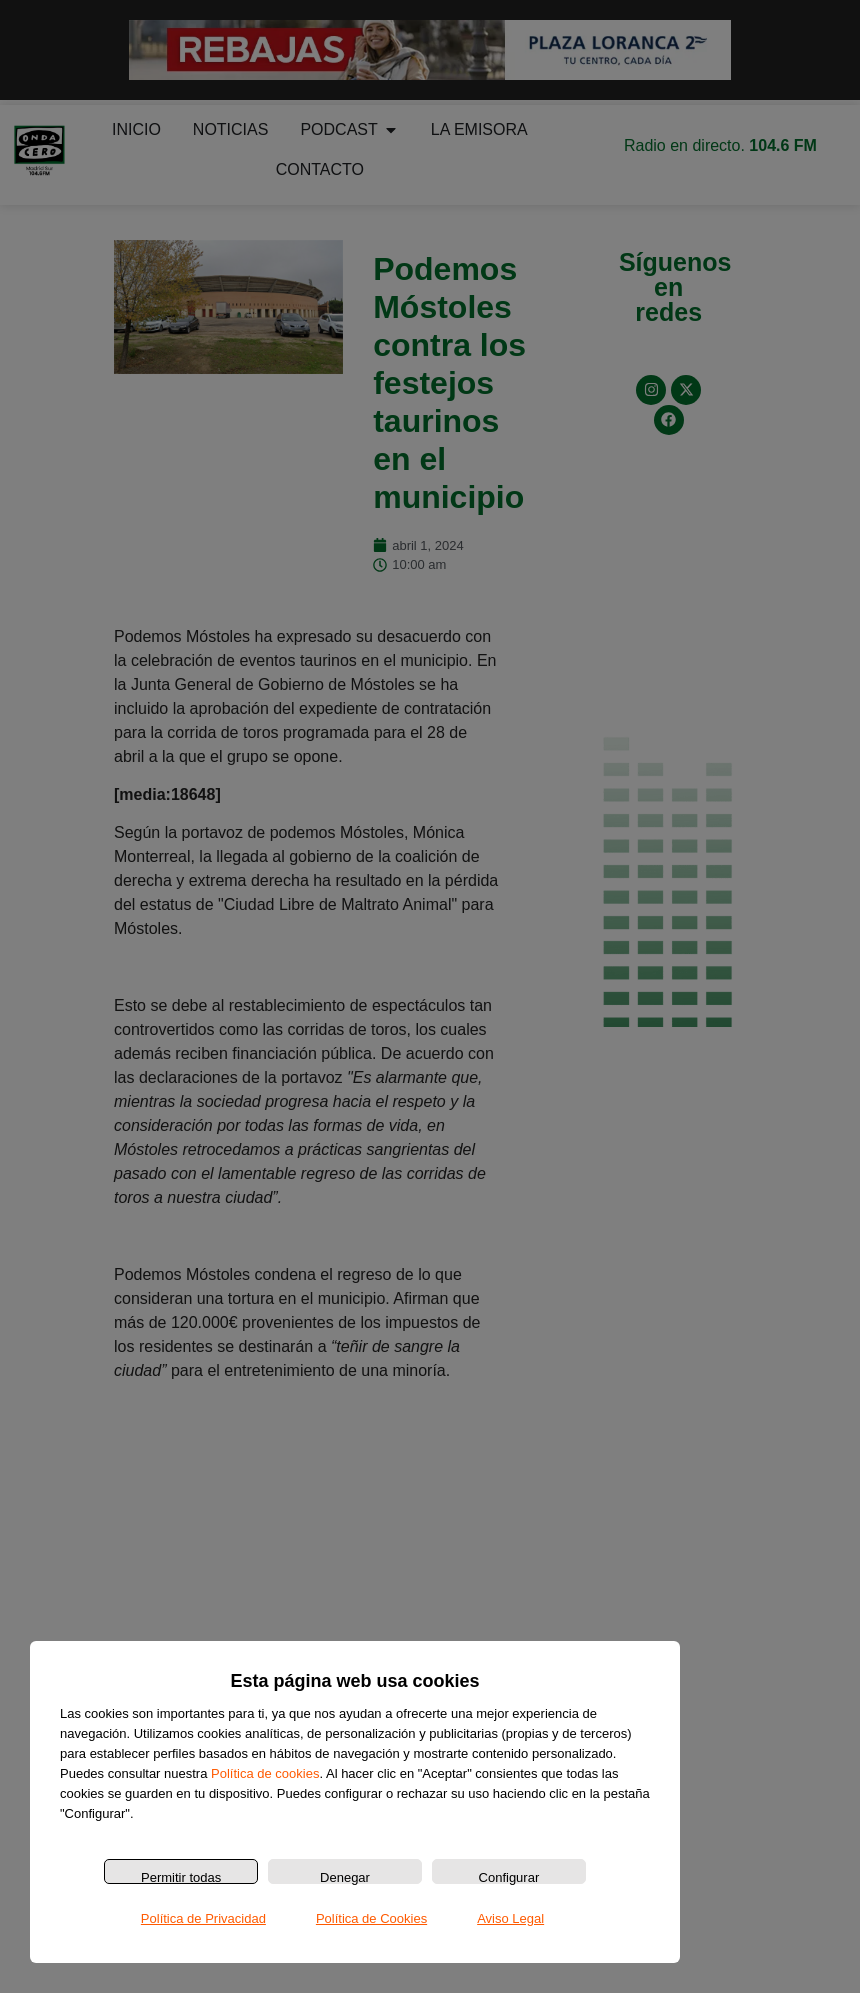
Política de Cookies (371, 1918)
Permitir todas (181, 1877)
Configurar (509, 1877)
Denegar (345, 1877)
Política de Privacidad (203, 1918)
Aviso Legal (510, 1918)
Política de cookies (265, 1773)
